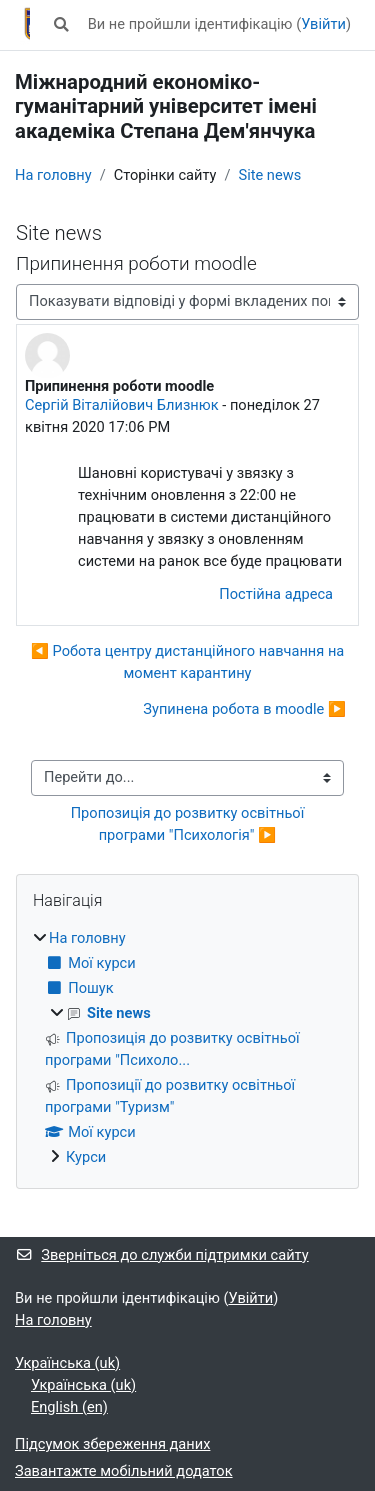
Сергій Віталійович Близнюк (122, 405)
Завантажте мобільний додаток (124, 1471)
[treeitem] (187, 1048)
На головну (53, 175)
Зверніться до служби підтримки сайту (162, 1255)
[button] (61, 25)
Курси (86, 1157)
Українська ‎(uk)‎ (67, 1363)
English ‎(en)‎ (69, 1407)
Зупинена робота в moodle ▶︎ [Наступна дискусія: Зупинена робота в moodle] (244, 709)
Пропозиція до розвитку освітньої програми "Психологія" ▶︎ (189, 824)
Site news (269, 175)
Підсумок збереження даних (112, 1444)
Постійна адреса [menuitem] (276, 594)
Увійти (323, 24)
